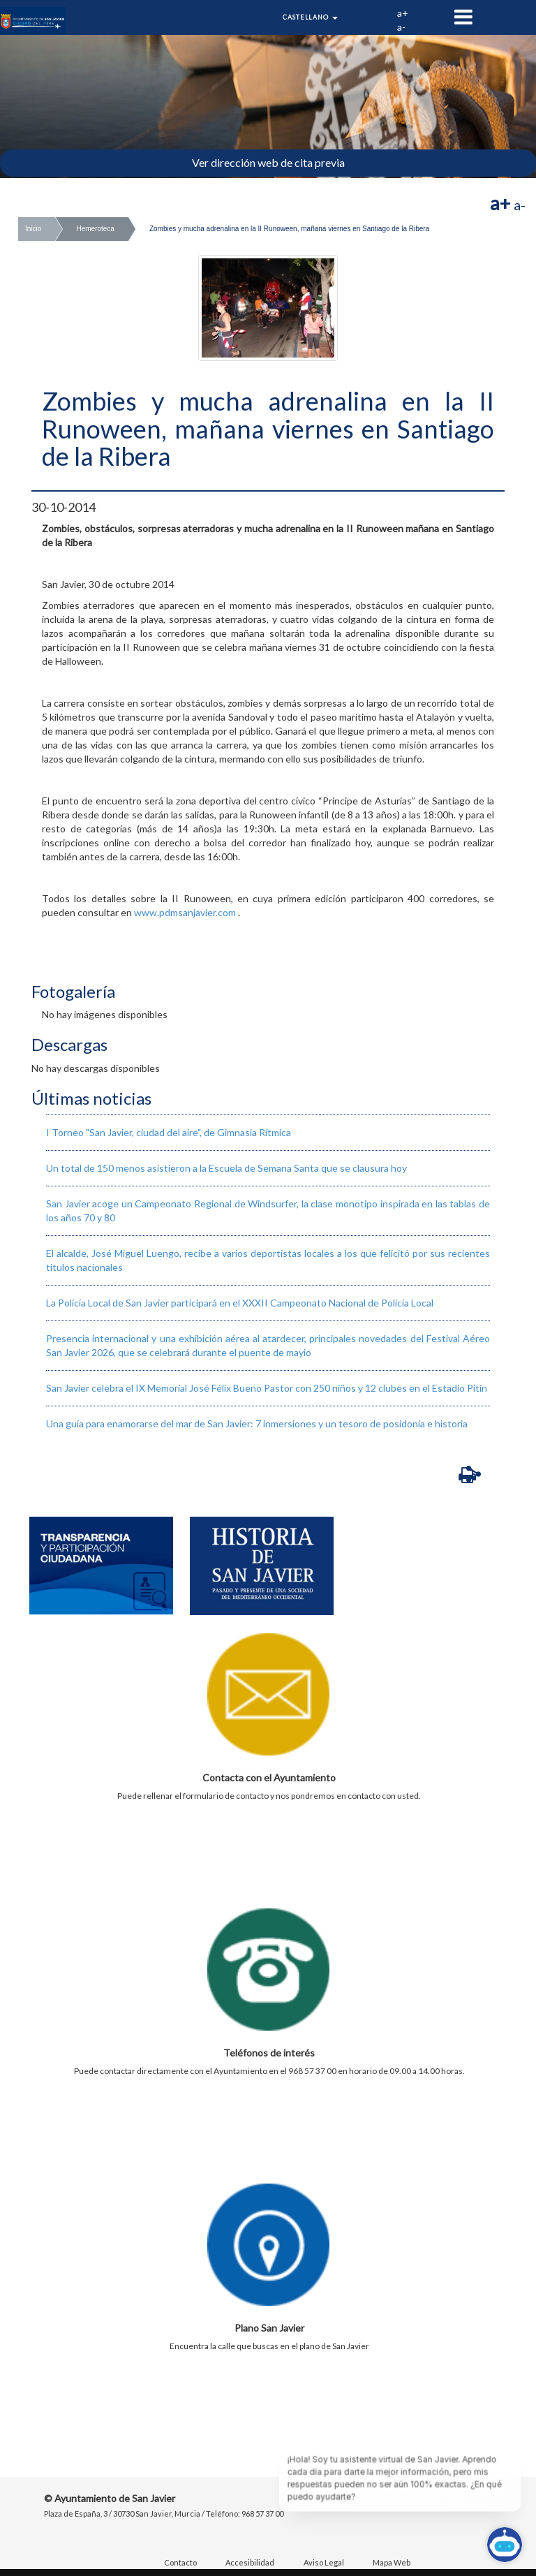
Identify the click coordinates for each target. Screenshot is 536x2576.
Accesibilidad (249, 2562)
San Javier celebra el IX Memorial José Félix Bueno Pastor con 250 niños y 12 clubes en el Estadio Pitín (266, 1388)
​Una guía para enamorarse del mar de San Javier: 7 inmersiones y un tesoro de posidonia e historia (257, 1423)
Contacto (180, 2562)
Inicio (33, 229)
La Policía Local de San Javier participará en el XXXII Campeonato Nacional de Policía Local (239, 1303)
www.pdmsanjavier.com (185, 912)
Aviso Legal (324, 2562)
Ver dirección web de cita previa (268, 162)
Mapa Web (391, 2562)
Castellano (310, 17)
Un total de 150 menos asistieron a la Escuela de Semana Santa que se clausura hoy (226, 1168)
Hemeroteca (95, 229)
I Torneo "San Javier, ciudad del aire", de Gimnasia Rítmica (168, 1132)
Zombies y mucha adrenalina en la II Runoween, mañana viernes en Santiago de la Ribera (289, 229)
